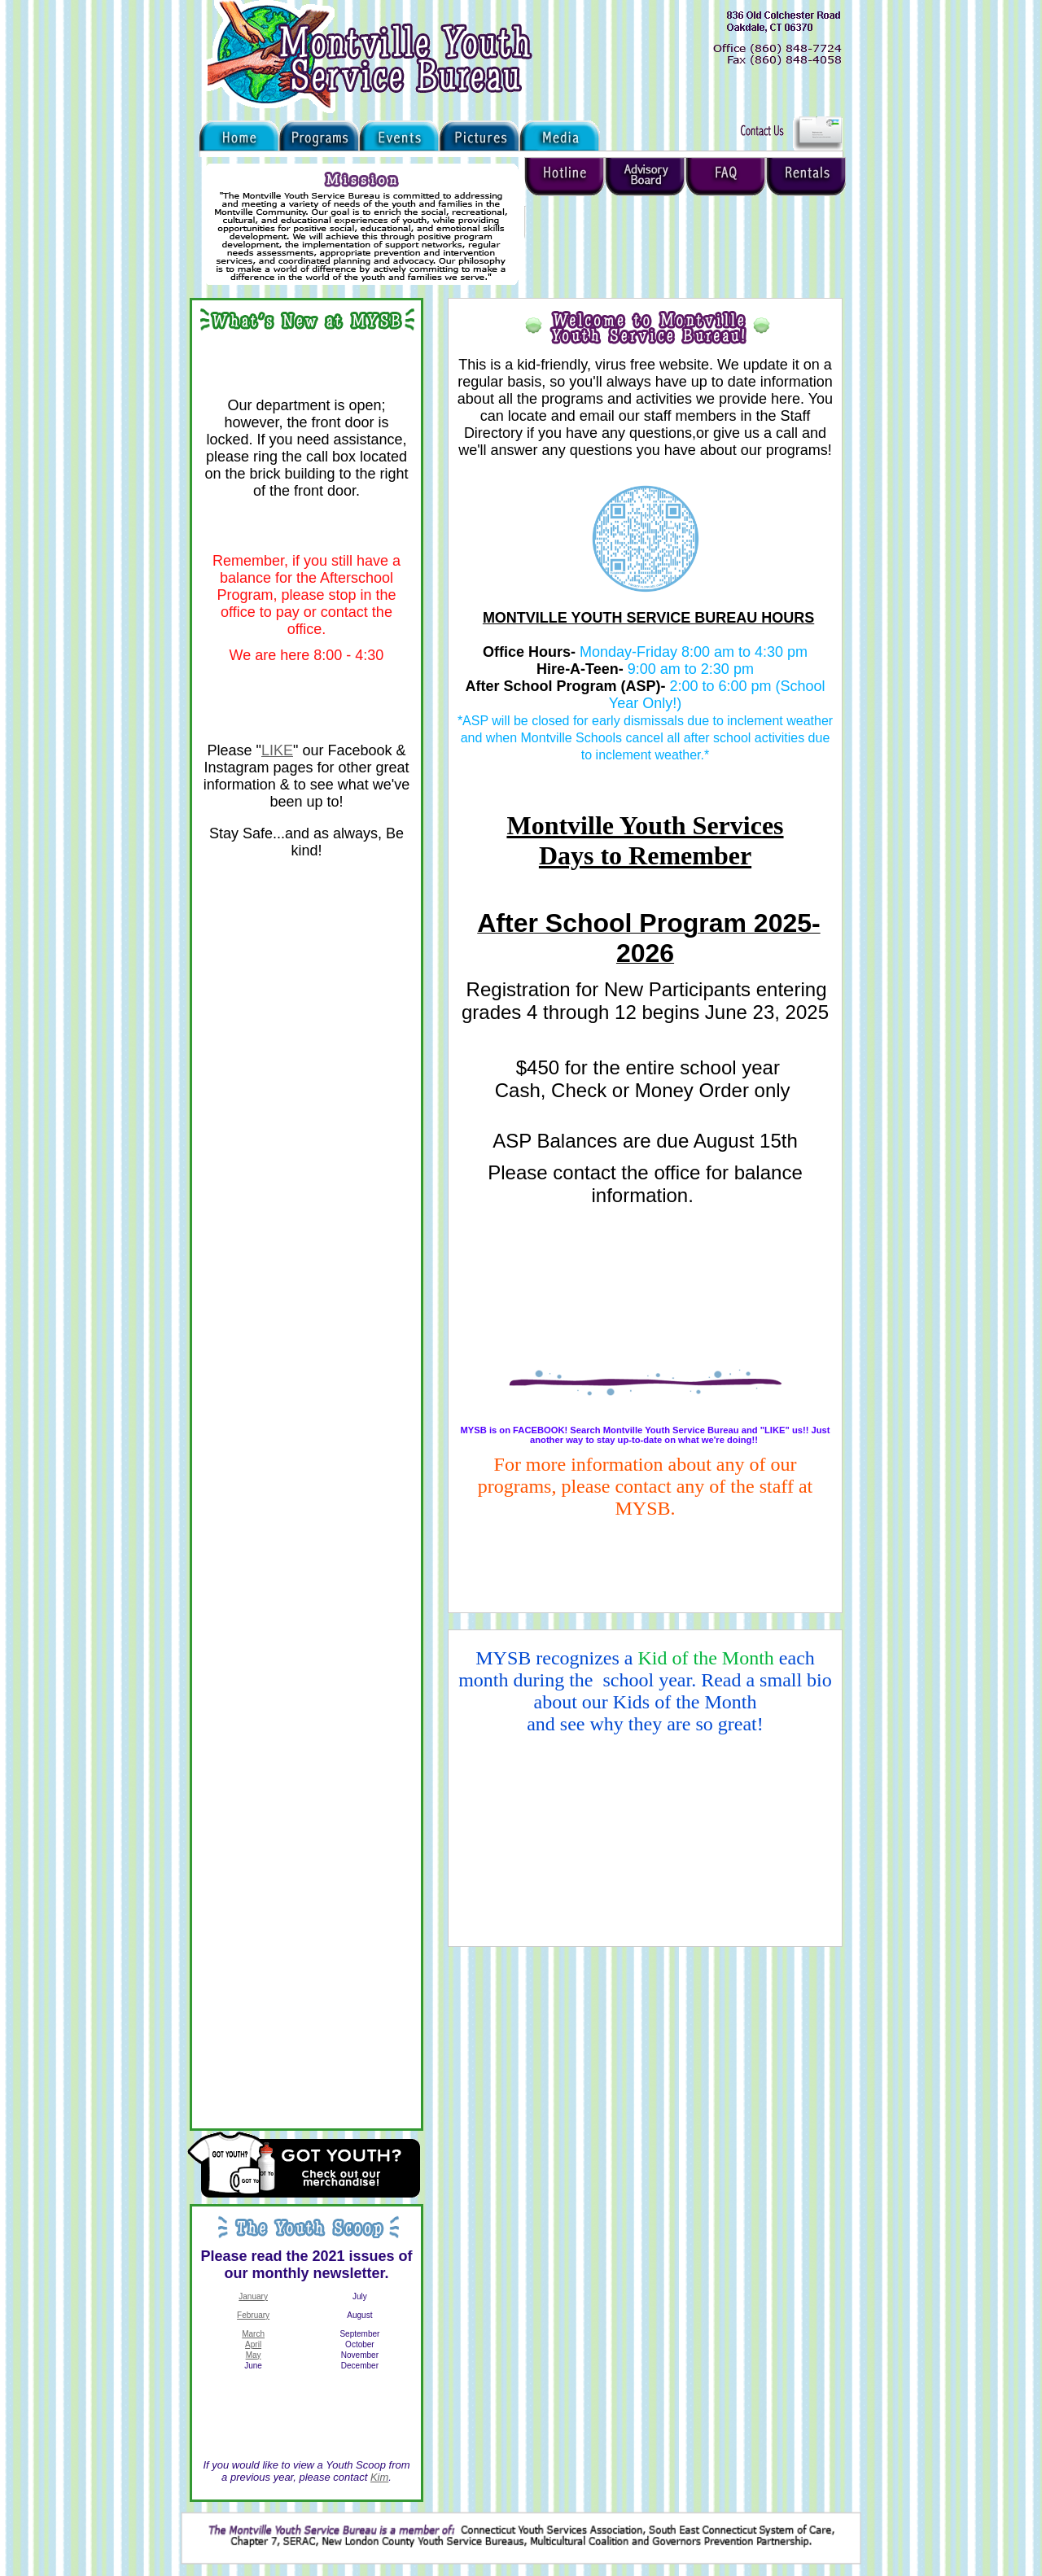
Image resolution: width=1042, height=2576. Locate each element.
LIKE (277, 750)
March (253, 2333)
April (253, 2344)
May (253, 2355)
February (253, 2315)
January (253, 2296)
